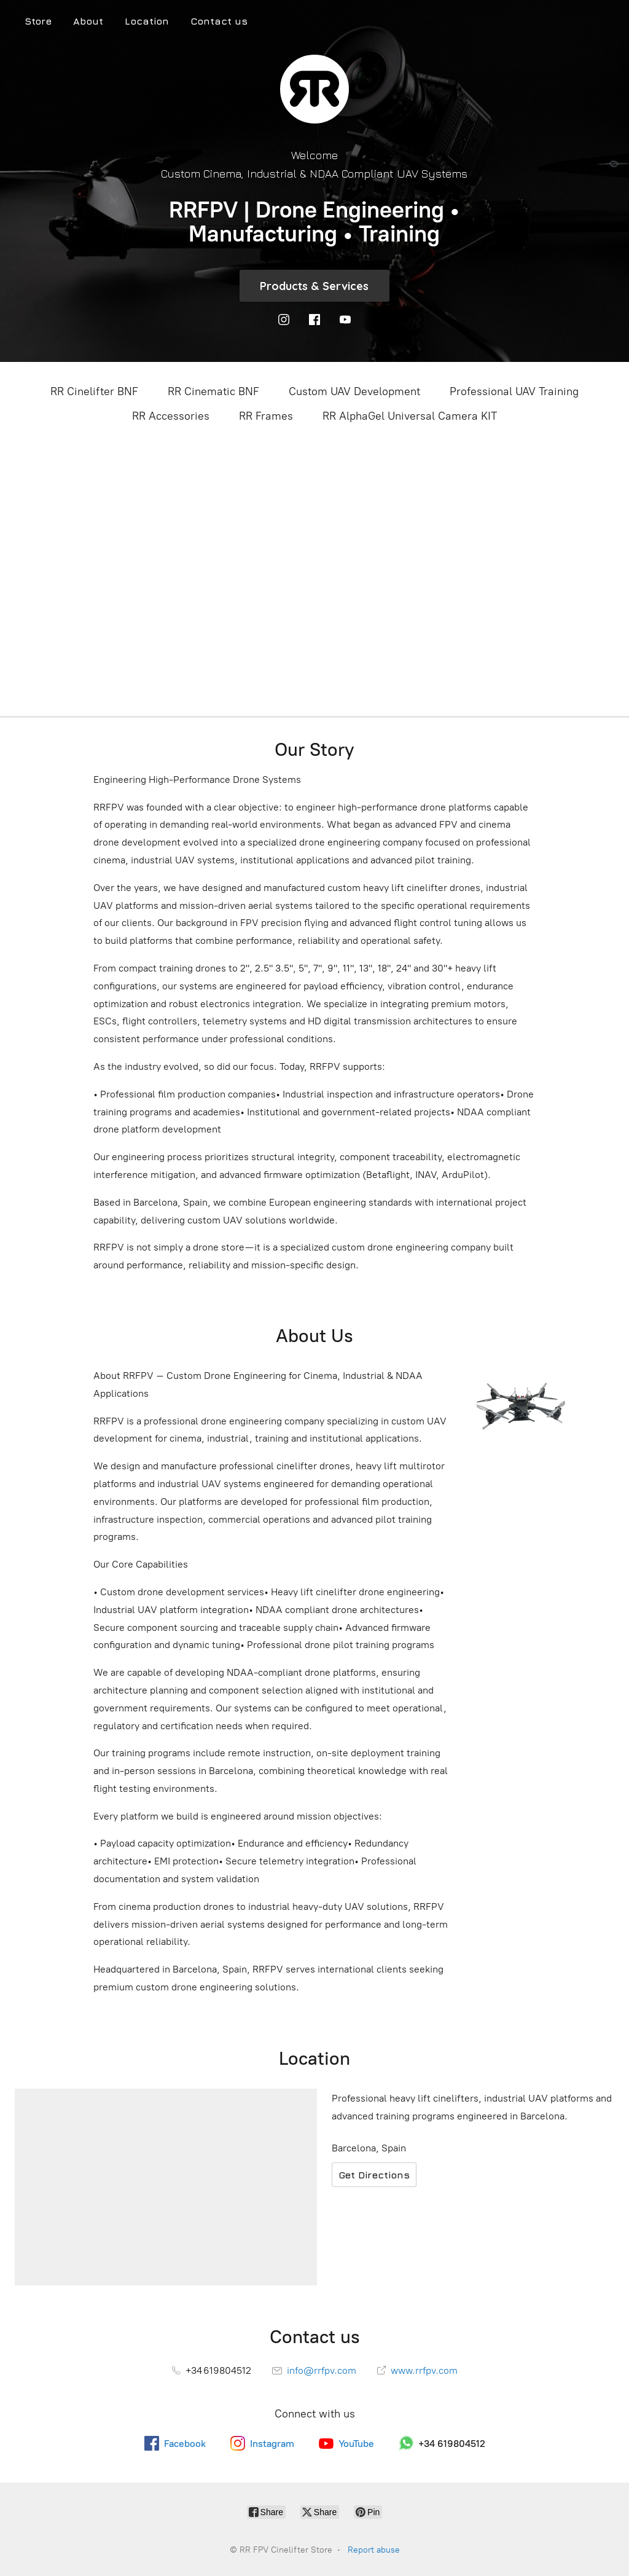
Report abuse (374, 2550)
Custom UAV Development (354, 391)
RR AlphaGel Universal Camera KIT (409, 416)
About (88, 20)
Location (147, 20)
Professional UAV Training (514, 391)
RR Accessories (170, 416)
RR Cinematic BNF (213, 391)
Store (38, 20)
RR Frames (266, 416)
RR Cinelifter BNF (94, 391)
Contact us (219, 20)
